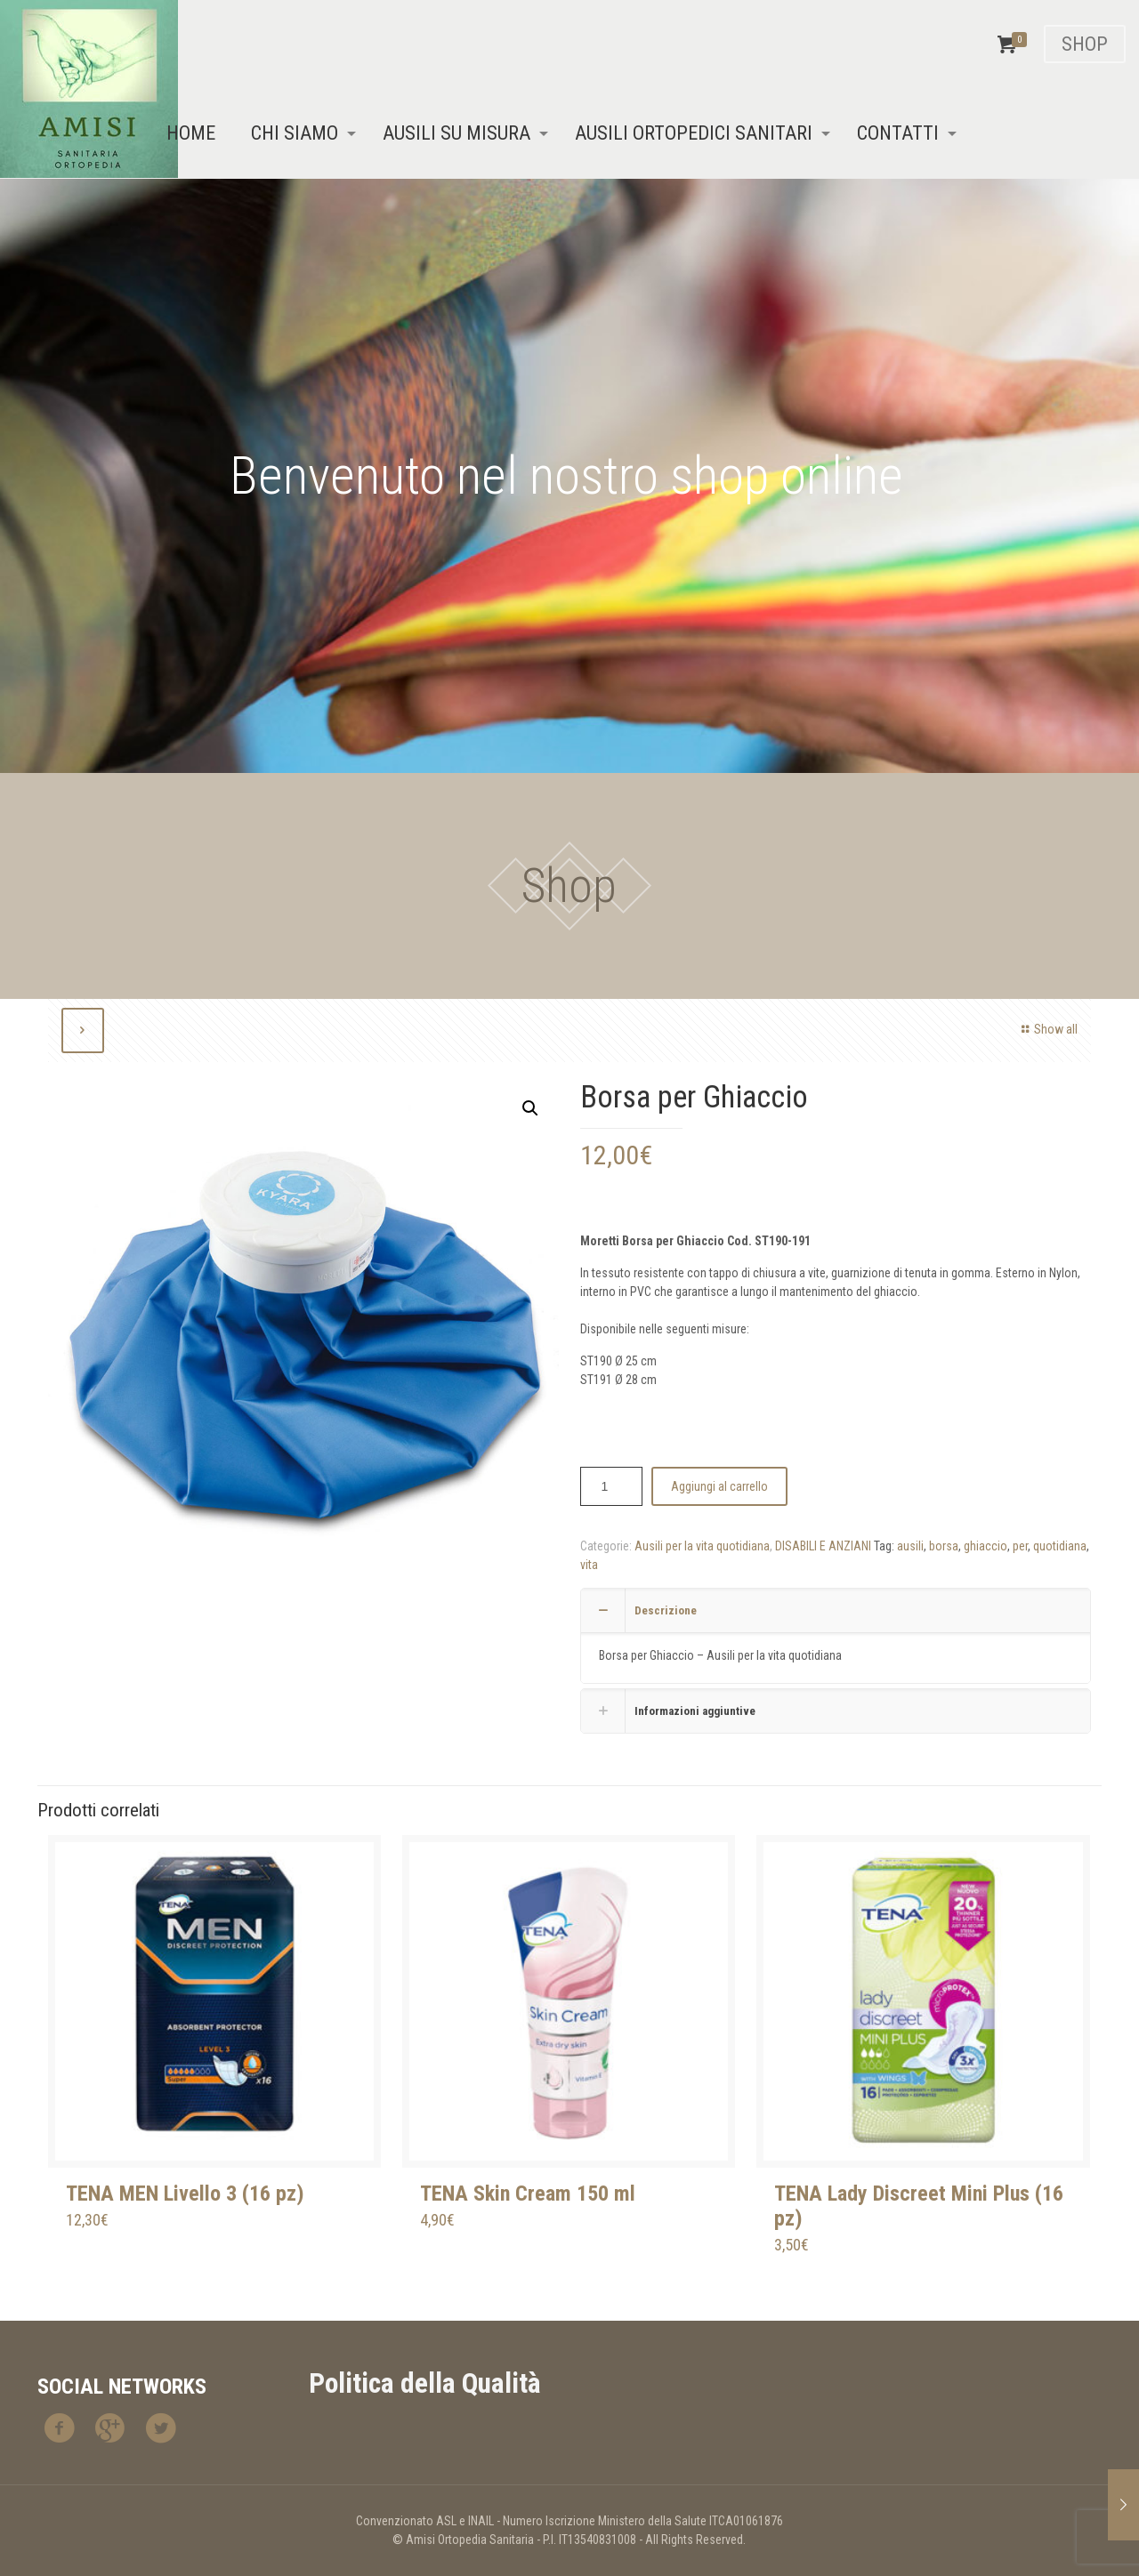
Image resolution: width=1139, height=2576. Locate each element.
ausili (910, 1546)
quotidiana (1059, 1546)
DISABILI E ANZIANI (823, 1546)
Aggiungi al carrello (719, 1486)
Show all (1047, 1029)
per (1020, 1546)
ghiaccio (985, 1546)
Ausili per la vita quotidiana (702, 1546)
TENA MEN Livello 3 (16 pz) (185, 2193)
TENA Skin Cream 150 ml (527, 2193)
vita (589, 1565)
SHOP (1085, 44)
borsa (943, 1546)
